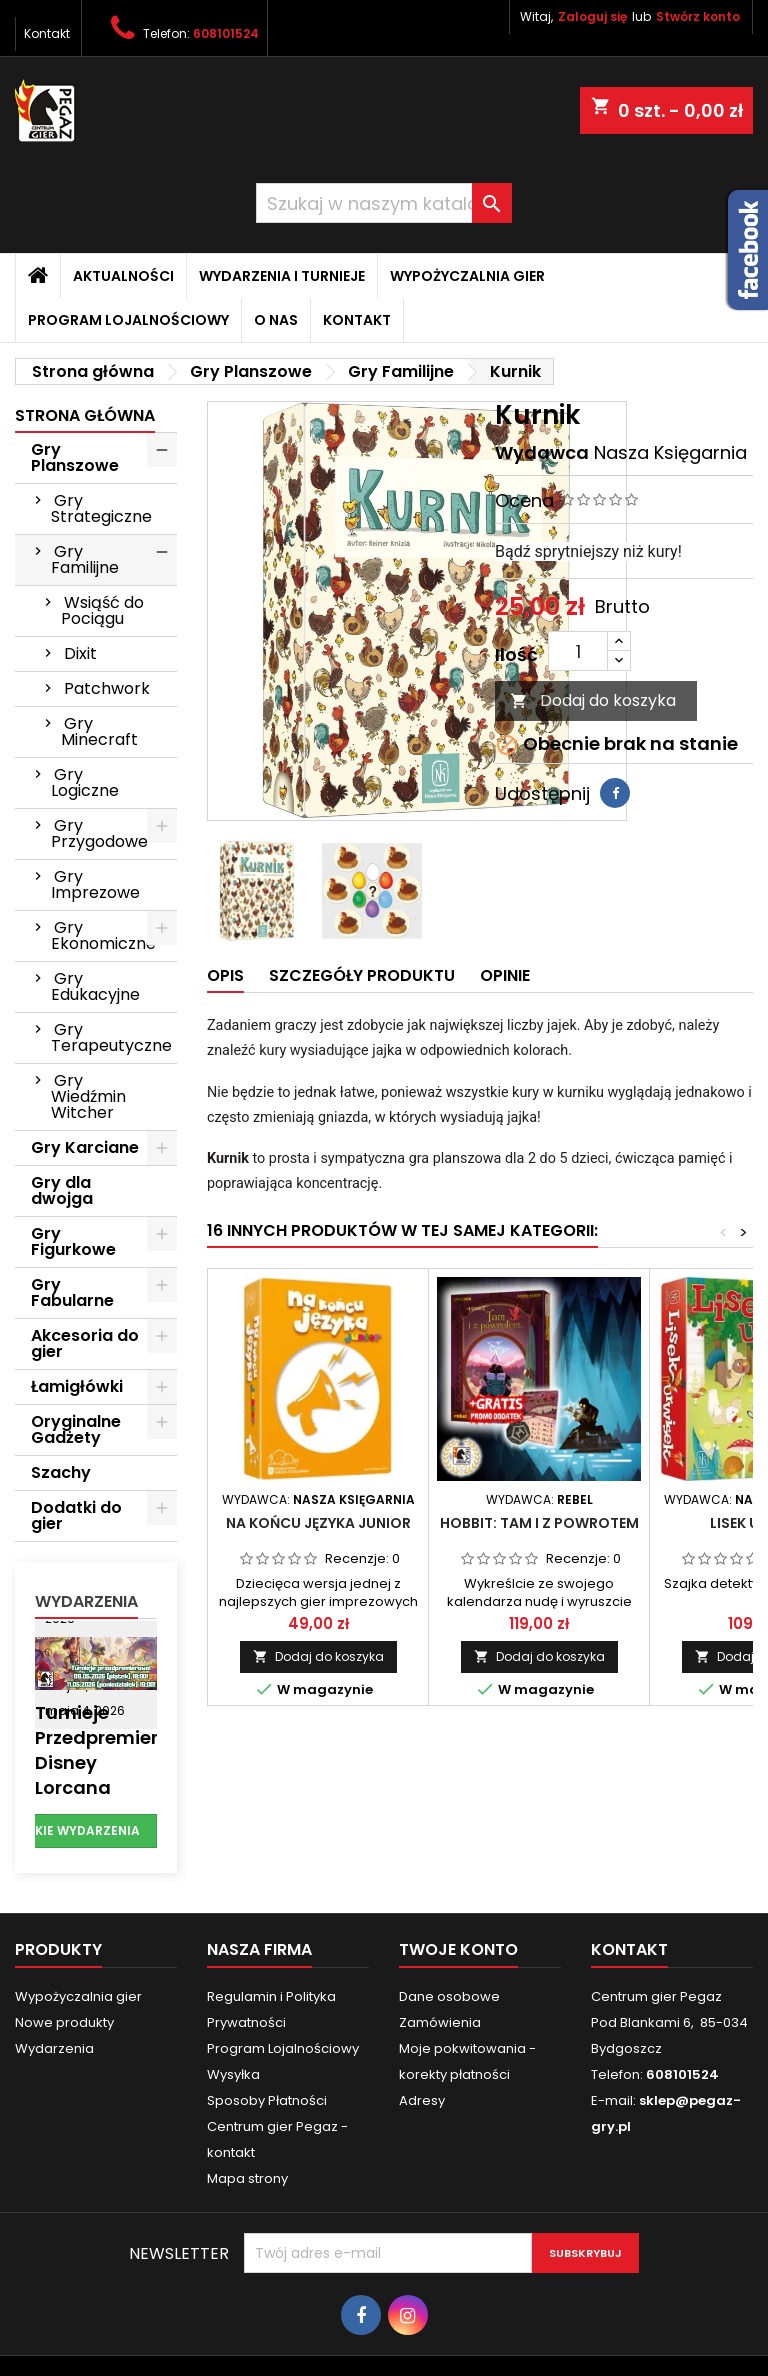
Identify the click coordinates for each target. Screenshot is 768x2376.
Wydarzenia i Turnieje (282, 276)
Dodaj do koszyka (593, 700)
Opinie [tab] (505, 975)
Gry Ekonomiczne (103, 935)
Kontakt (47, 33)
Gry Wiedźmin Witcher (88, 1096)
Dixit (80, 653)
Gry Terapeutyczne (111, 1037)
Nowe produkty (64, 2022)
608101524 (226, 33)
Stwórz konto (698, 16)
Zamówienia (440, 2022)
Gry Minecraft (99, 731)
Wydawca (542, 452)
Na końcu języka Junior (318, 1523)
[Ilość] (578, 651)
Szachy (61, 1472)
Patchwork (107, 688)
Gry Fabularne (72, 1292)
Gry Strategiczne (101, 508)
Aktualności (123, 276)
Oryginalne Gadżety (76, 1429)
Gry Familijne (85, 559)
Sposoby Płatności (267, 2100)
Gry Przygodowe (99, 833)
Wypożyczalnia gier (467, 276)
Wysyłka (233, 2074)
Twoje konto (458, 1949)
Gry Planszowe (75, 457)
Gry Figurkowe (73, 1241)
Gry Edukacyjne (95, 986)
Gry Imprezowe (95, 884)
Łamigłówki (77, 1386)
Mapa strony (247, 2178)
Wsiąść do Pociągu (102, 610)
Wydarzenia (86, 1601)
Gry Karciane (85, 1147)
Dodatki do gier (76, 1515)
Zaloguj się (592, 16)
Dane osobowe (449, 1996)
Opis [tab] (225, 975)
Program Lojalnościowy (128, 320)
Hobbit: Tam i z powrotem (539, 1523)
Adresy (422, 2100)
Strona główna (85, 415)
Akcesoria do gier (85, 1343)
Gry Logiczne (85, 782)
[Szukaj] (384, 203)
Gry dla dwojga (62, 1190)
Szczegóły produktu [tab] (362, 975)
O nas (276, 320)
